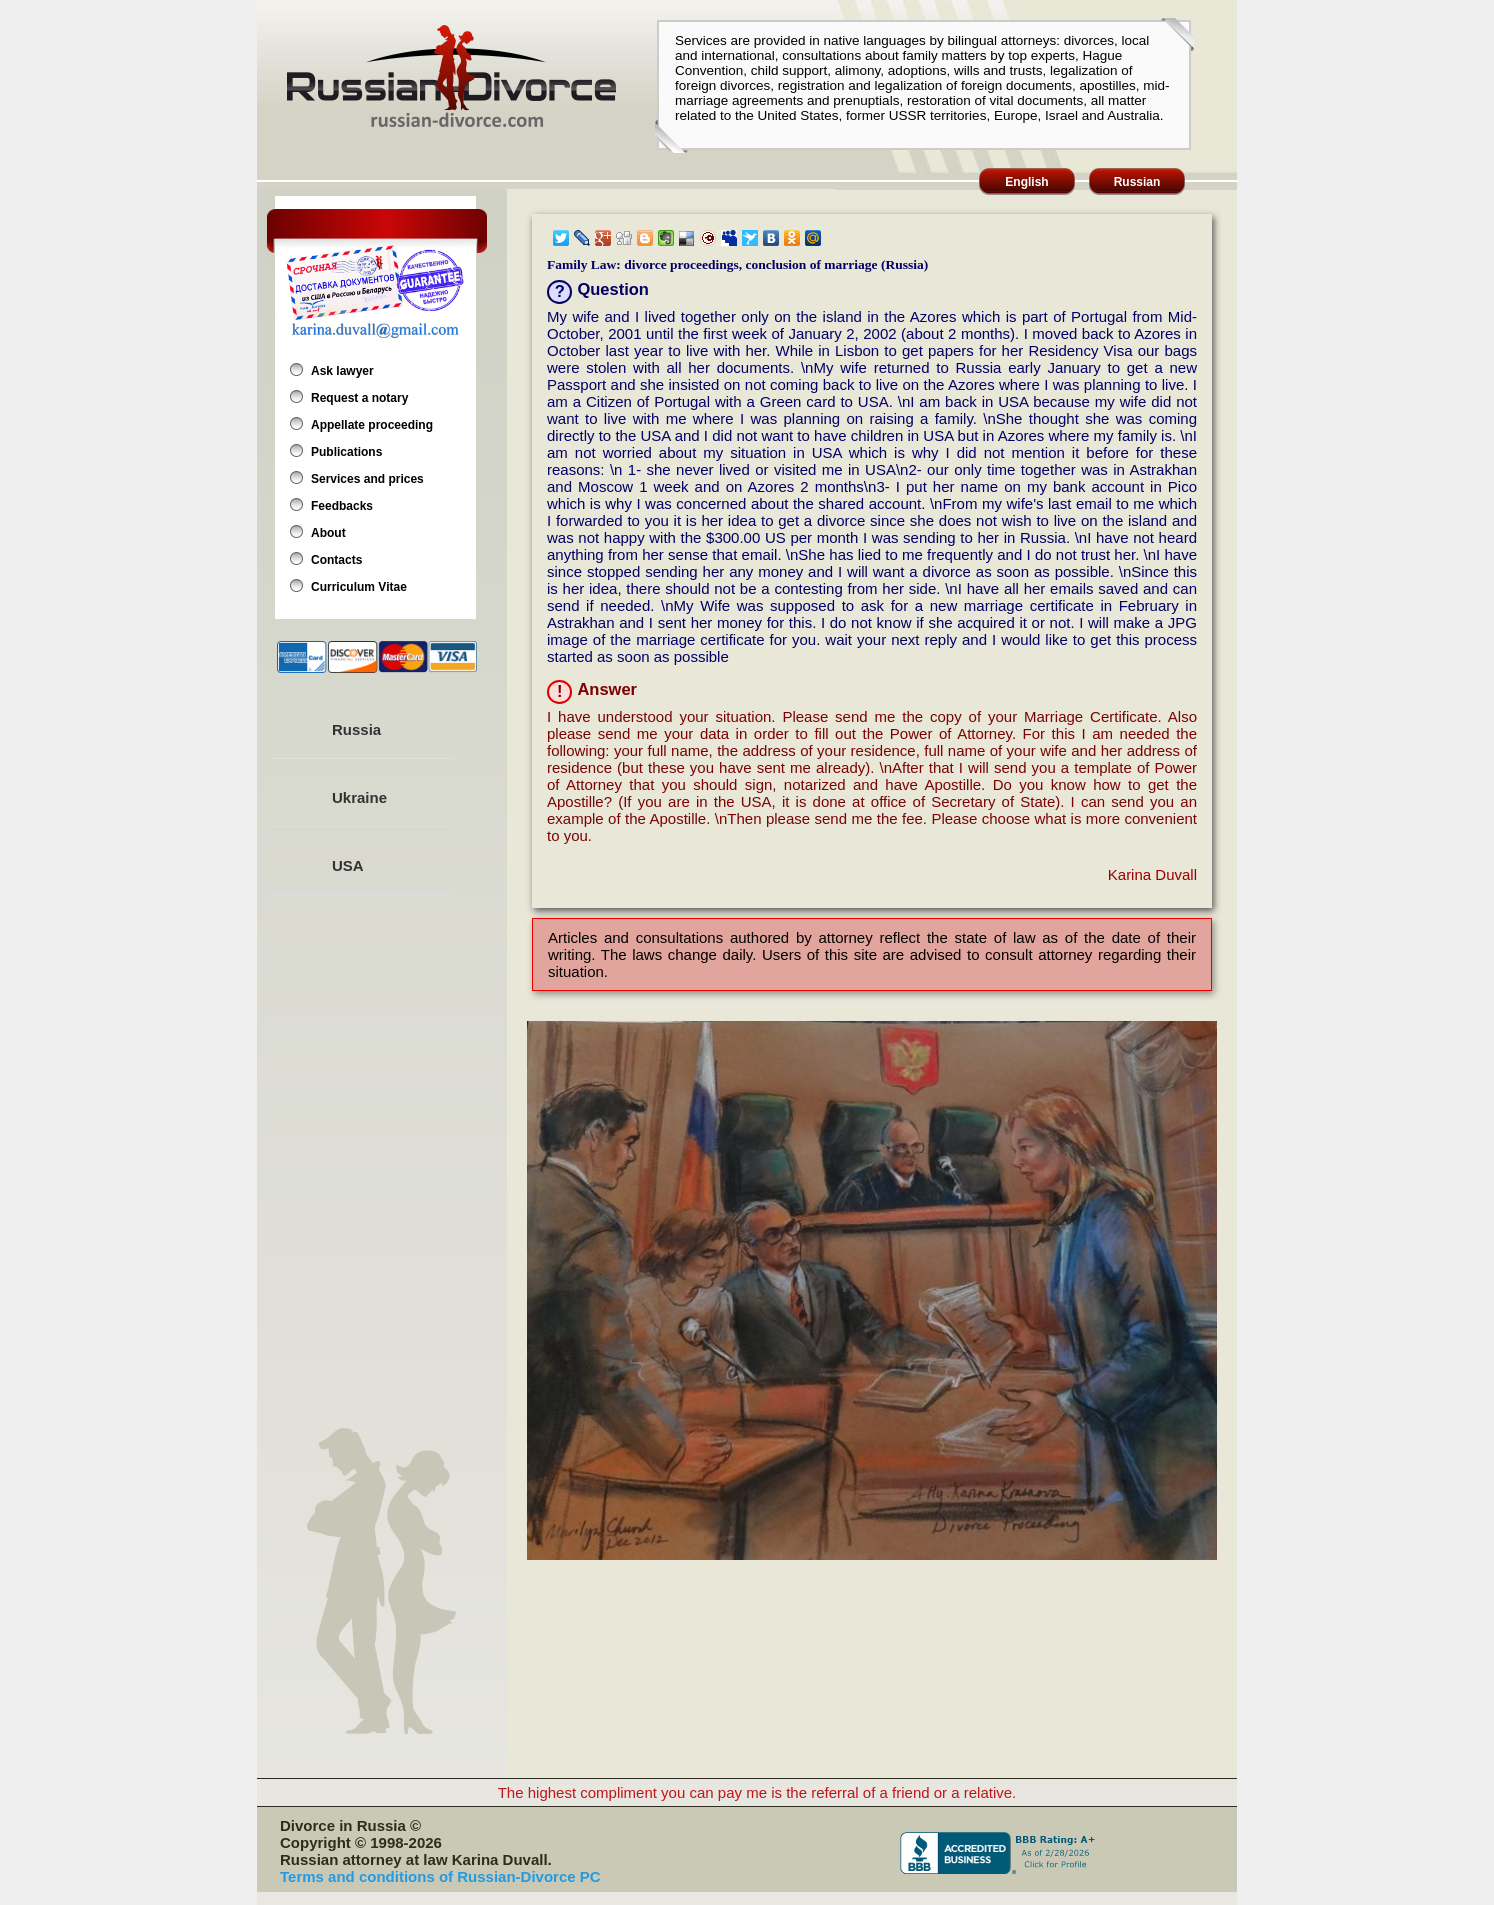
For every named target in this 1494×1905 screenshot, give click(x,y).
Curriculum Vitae (359, 587)
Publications (346, 452)
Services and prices (367, 479)
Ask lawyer (342, 371)
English (1026, 182)
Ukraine (359, 797)
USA (348, 865)
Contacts (336, 560)
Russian (1137, 182)
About (328, 533)
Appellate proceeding (372, 425)
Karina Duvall (1152, 874)
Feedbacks (342, 506)
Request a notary (359, 398)
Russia (356, 729)
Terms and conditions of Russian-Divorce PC (440, 1876)
